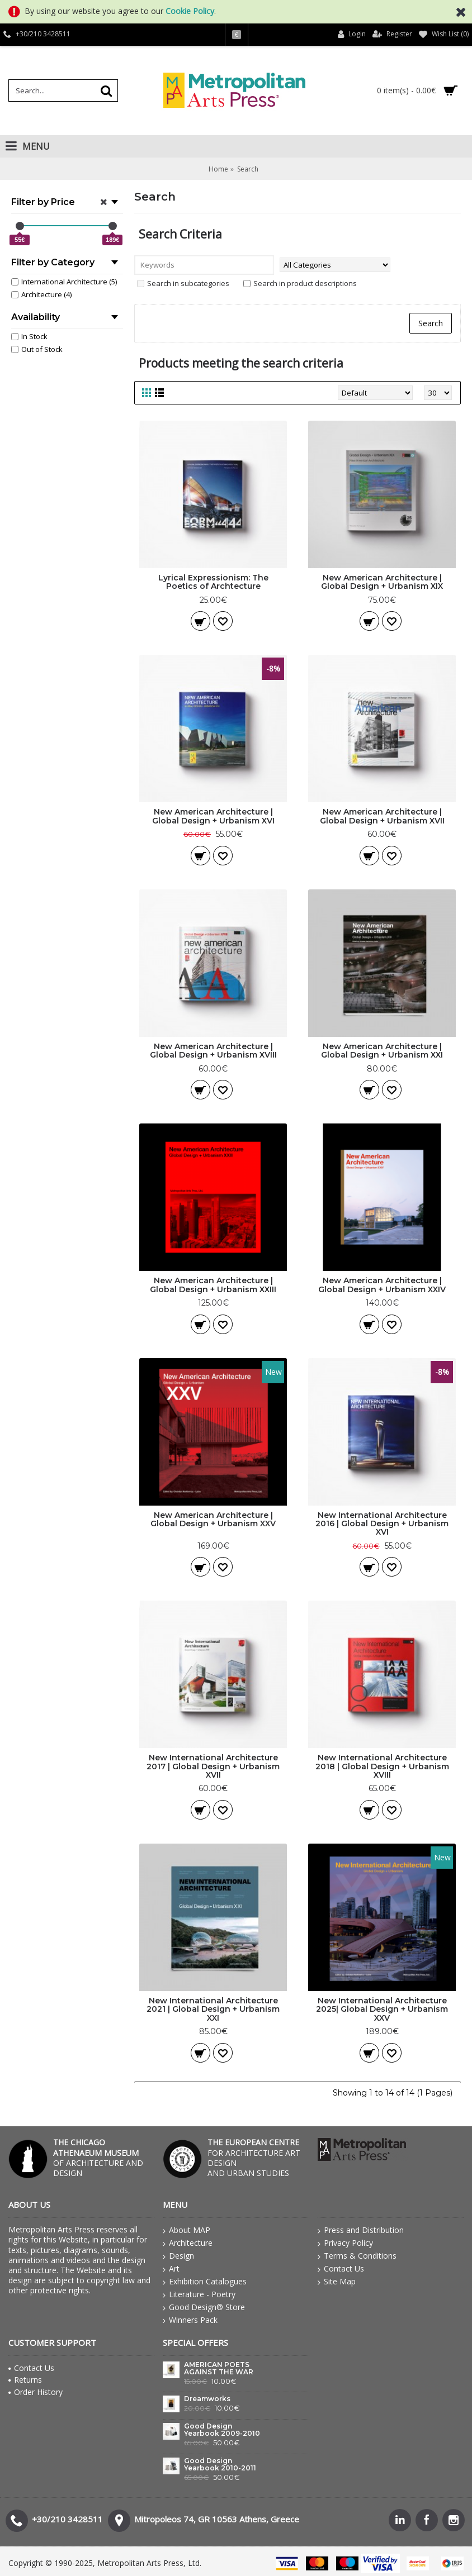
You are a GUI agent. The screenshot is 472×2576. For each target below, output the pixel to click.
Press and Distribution (361, 2230)
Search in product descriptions (300, 283)
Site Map (337, 2281)
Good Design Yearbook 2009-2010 (222, 2429)
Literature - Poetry (199, 2294)
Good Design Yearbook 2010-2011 (220, 2464)
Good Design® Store (204, 2307)
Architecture (188, 2243)
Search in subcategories (183, 283)
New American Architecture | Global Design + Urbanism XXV (213, 1519)
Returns (25, 2379)
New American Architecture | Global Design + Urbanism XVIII (213, 1050)
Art (171, 2268)
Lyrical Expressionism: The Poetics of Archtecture (213, 582)
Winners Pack (190, 2320)
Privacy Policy (345, 2243)
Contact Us (341, 2268)
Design (178, 2255)
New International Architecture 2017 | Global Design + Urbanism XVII (213, 1766)
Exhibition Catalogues (205, 2281)
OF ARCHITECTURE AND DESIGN (98, 2157)
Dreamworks (207, 2399)
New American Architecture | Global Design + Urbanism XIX (382, 582)
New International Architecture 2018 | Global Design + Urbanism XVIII (382, 1766)
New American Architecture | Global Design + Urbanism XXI (382, 1050)
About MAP (186, 2230)
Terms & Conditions (357, 2255)
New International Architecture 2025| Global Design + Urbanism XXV (382, 2009)
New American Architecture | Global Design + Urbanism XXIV (382, 1284)
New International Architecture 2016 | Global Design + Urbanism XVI (382, 1523)
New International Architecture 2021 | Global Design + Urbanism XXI (213, 2009)
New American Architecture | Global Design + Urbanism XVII (382, 816)
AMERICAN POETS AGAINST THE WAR (218, 2368)
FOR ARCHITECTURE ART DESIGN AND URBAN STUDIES (253, 2157)
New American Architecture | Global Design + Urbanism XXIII (213, 1284)
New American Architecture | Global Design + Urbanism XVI (213, 816)
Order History (35, 2392)
